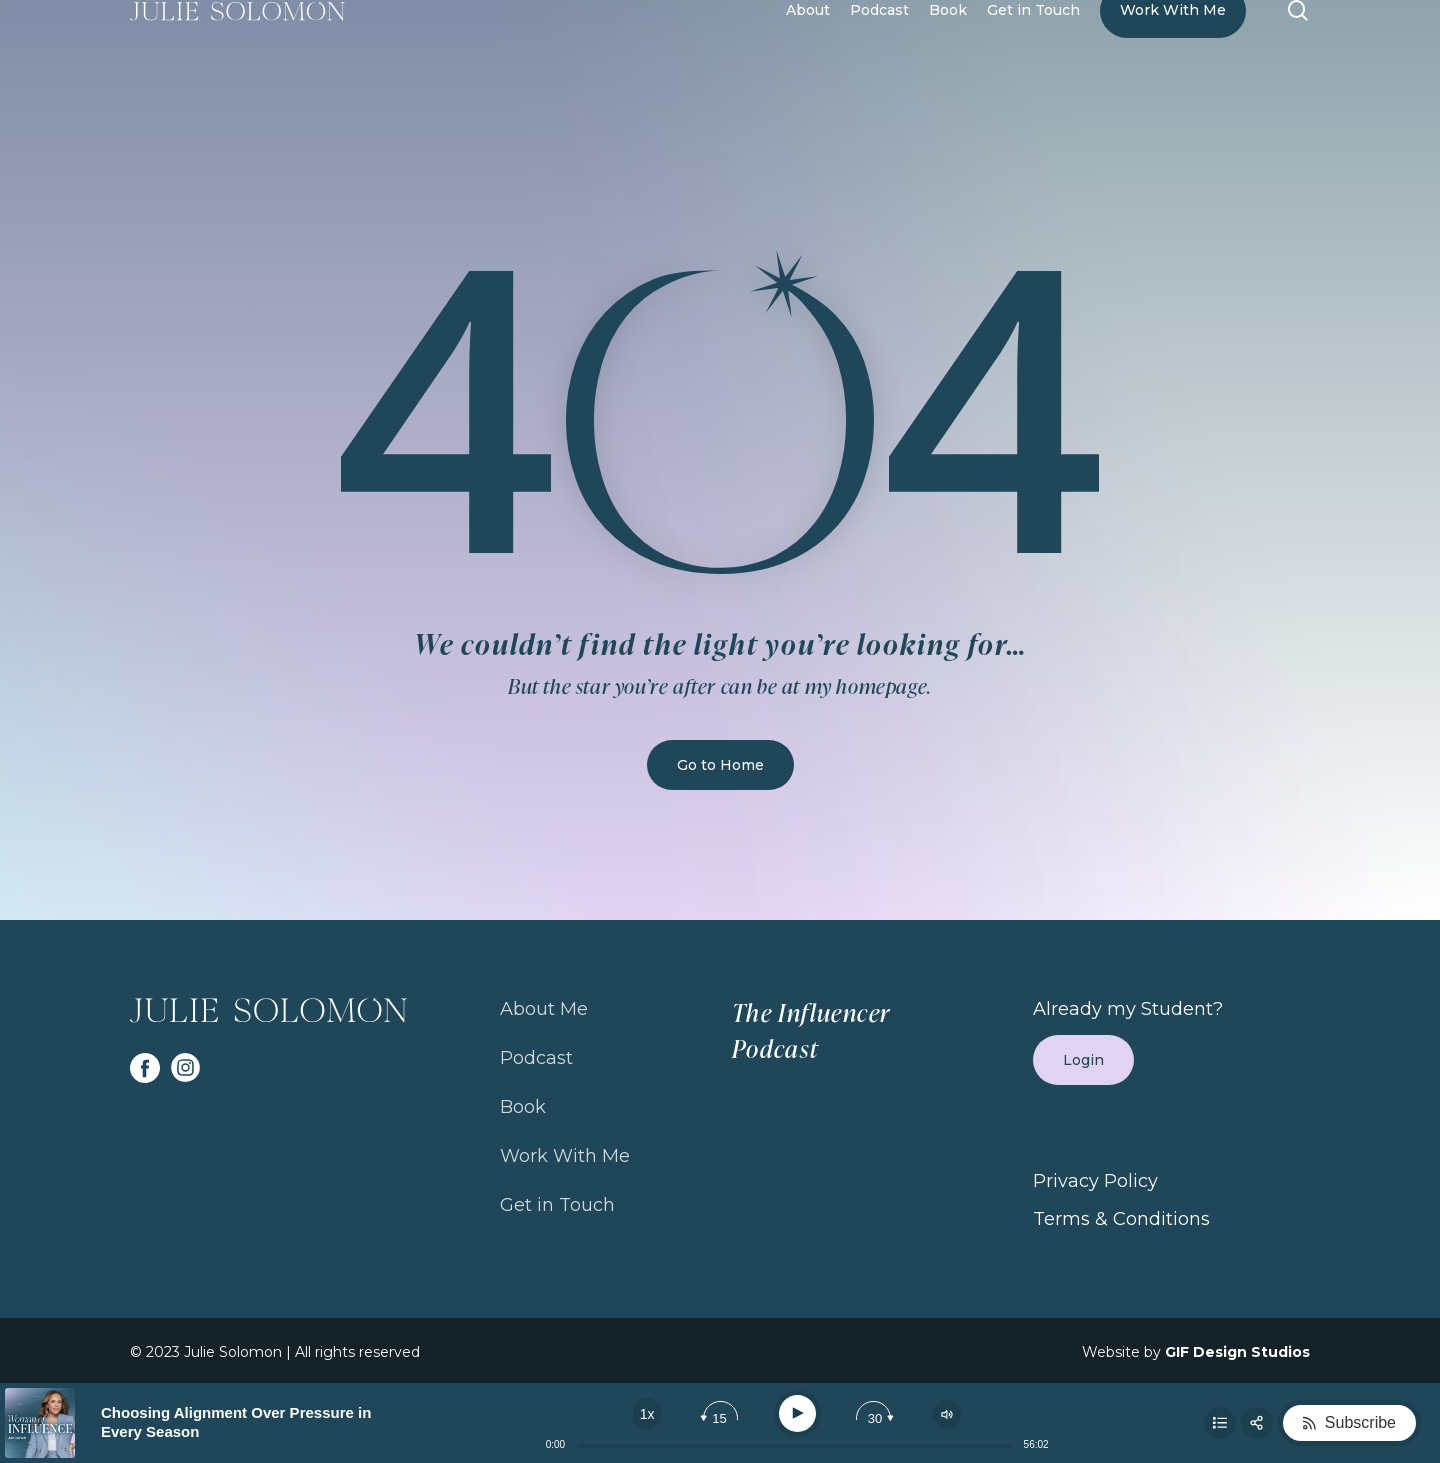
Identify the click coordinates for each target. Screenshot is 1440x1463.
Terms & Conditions (1121, 1219)
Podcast (536, 1058)
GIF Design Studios (1237, 1352)
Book (523, 1107)
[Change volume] (947, 1414)
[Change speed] (647, 1414)
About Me (544, 1009)
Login (1083, 1060)
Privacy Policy (1095, 1181)
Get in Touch (557, 1205)
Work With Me (565, 1156)
